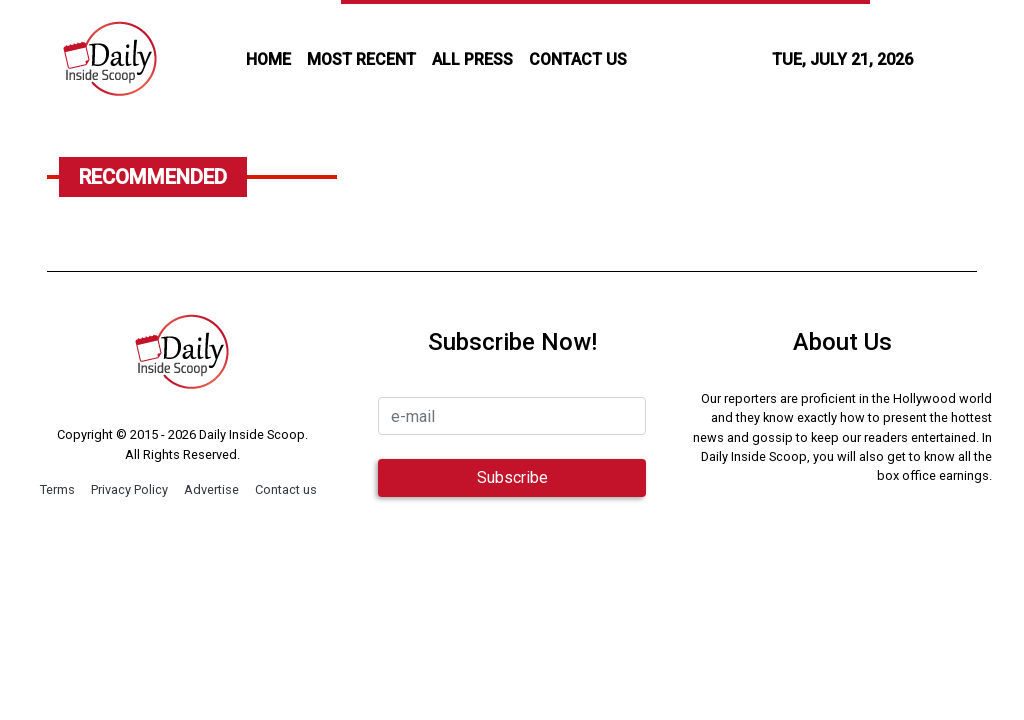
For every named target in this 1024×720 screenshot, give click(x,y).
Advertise (211, 489)
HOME (268, 59)
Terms (57, 489)
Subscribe (512, 477)
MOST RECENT (361, 59)
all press (472, 59)
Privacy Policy (129, 489)
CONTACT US (578, 59)
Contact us (286, 489)
